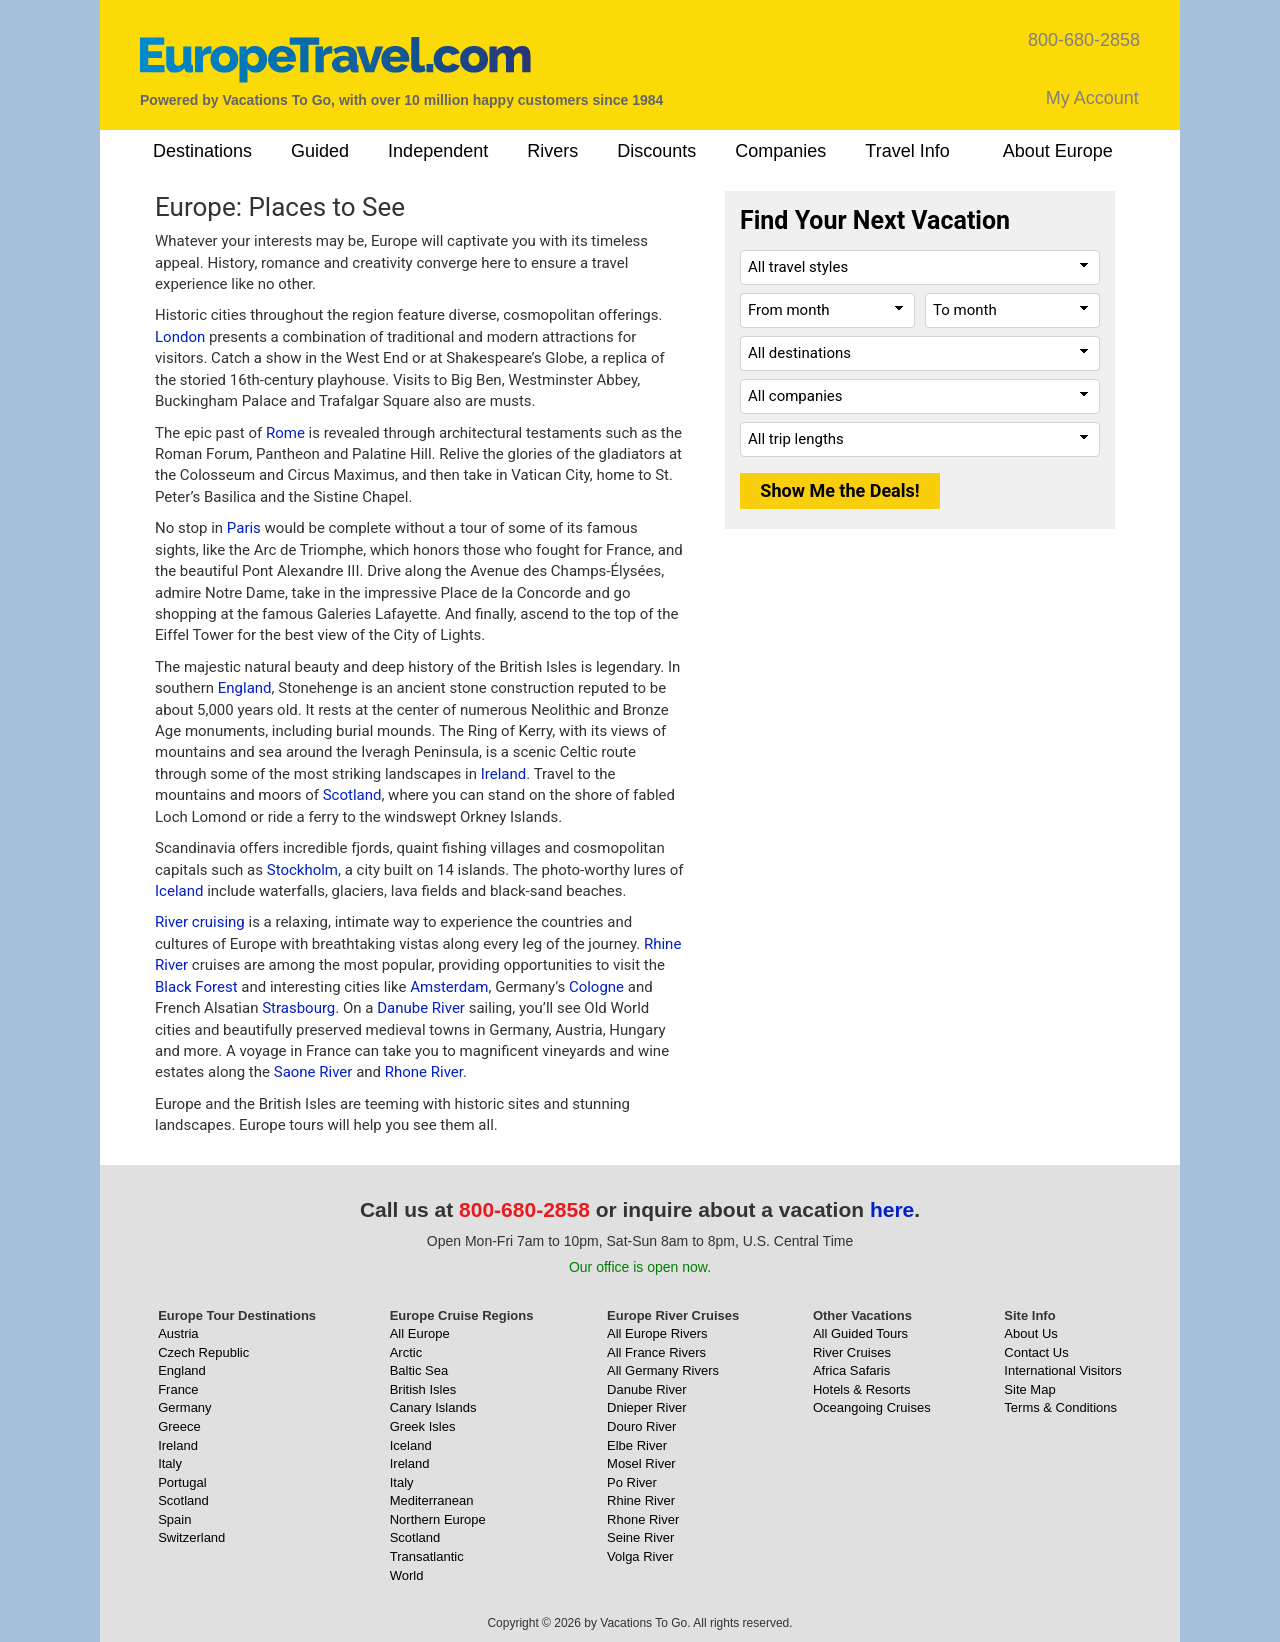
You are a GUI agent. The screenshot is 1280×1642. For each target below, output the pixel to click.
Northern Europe (438, 1519)
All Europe (420, 1333)
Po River (632, 1482)
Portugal (182, 1482)
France (178, 1389)
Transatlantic (427, 1556)
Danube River (421, 1008)
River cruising (200, 922)
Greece (179, 1426)
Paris (244, 528)
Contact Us (1036, 1352)
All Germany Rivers (663, 1370)
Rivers (552, 151)
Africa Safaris (851, 1370)
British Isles (423, 1389)
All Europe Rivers (657, 1333)
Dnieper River (646, 1407)
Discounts (656, 151)
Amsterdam (449, 987)
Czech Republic (203, 1352)
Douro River (641, 1426)
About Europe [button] (1058, 151)
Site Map (1029, 1389)
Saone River (313, 1072)
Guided (320, 151)
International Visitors (1063, 1370)
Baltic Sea (419, 1370)
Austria (178, 1333)
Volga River (640, 1556)
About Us (1030, 1333)
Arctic (406, 1352)
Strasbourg (298, 1008)
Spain (174, 1519)
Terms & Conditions (1060, 1407)
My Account (1092, 98)
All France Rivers (656, 1352)
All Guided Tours (860, 1333)
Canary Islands (433, 1407)
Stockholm (302, 870)
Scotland (352, 795)
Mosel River (641, 1463)
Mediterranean (432, 1500)
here (892, 1209)
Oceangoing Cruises (872, 1407)
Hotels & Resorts (862, 1389)
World (407, 1575)
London (180, 337)
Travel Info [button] (907, 151)
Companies (780, 151)
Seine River (640, 1537)
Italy (170, 1463)
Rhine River (641, 1500)
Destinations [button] (202, 151)
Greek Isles (423, 1426)
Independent (438, 151)
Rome (285, 433)
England (245, 688)
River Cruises (852, 1352)
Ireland (504, 774)
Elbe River (637, 1445)
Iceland (179, 891)
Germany (184, 1407)
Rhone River (424, 1072)
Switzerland (191, 1537)
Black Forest (196, 987)
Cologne (596, 987)
